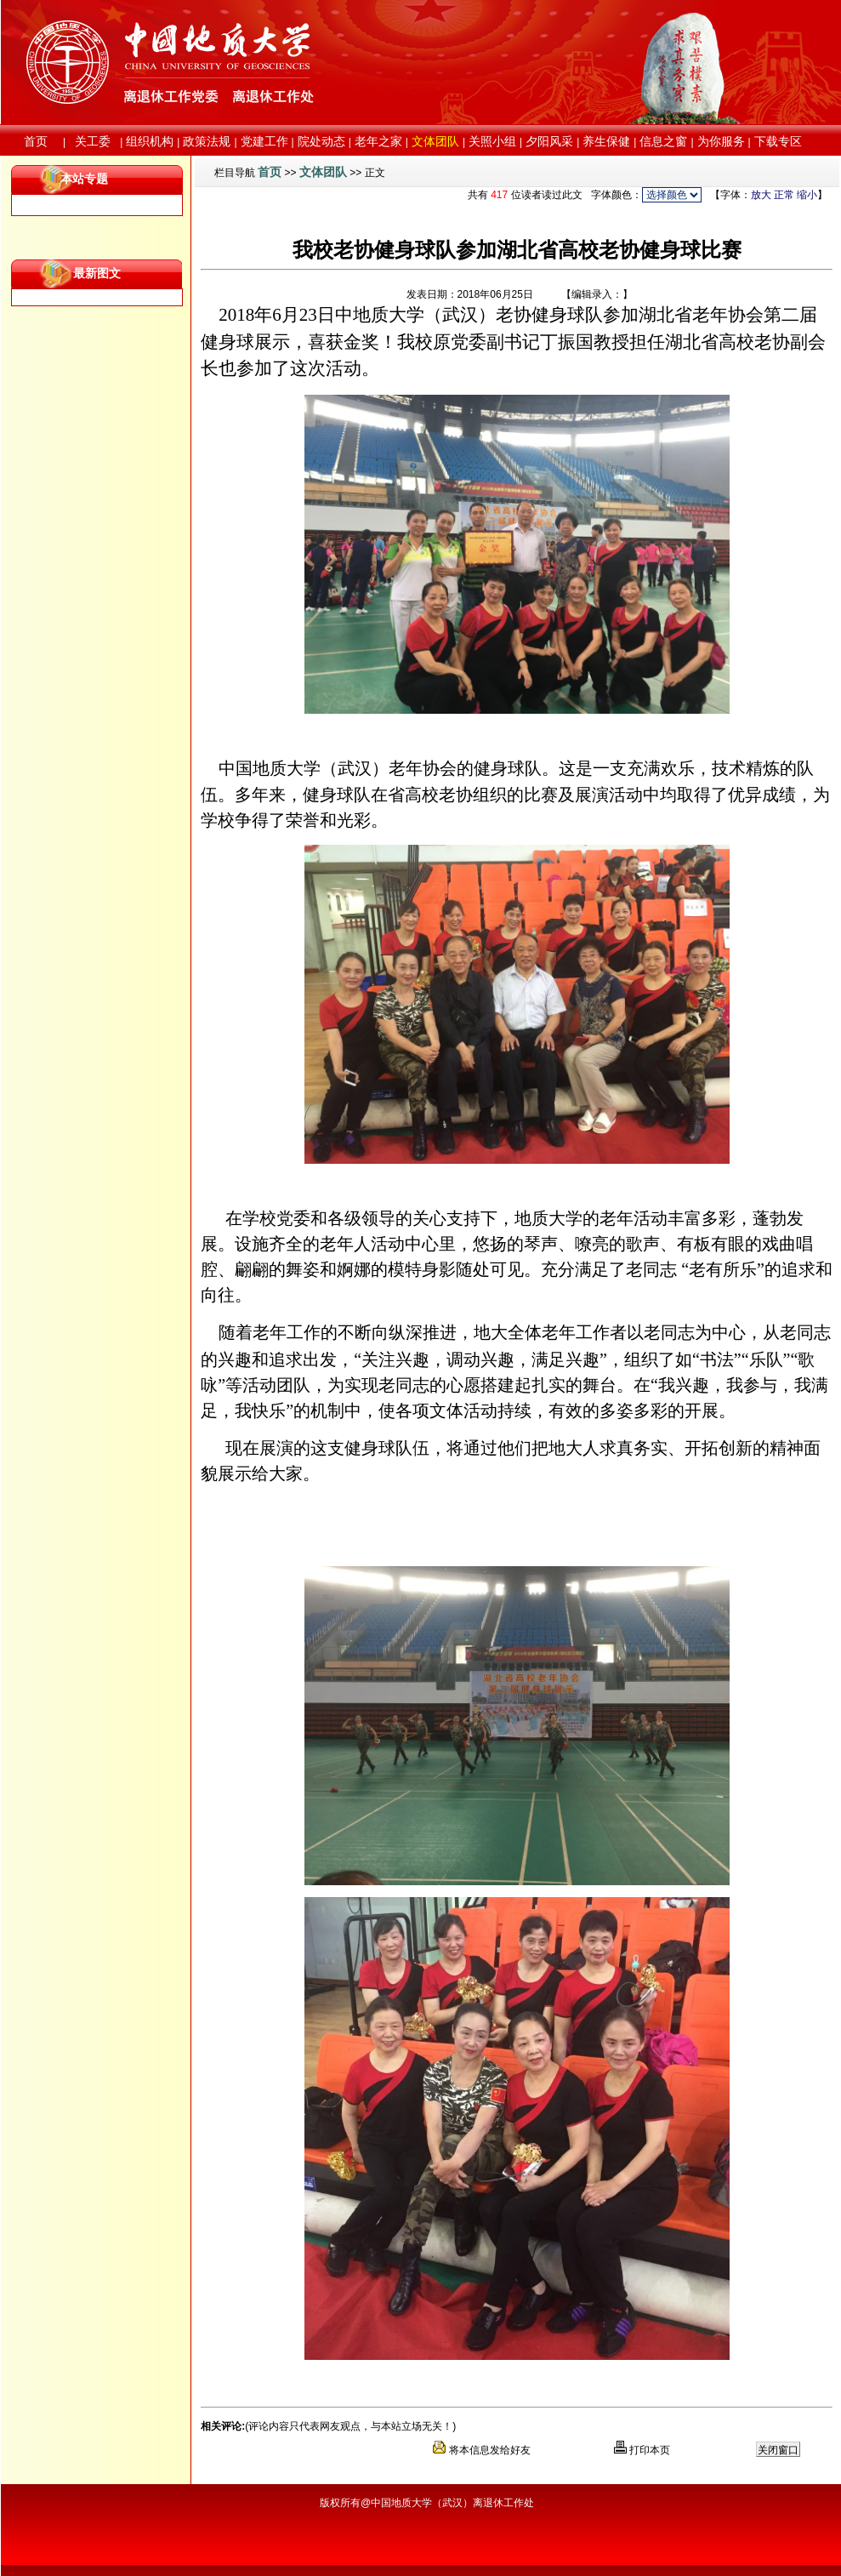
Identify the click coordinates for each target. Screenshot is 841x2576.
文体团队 (323, 172)
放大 (761, 195)
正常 (784, 195)
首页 (269, 172)
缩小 (807, 195)
